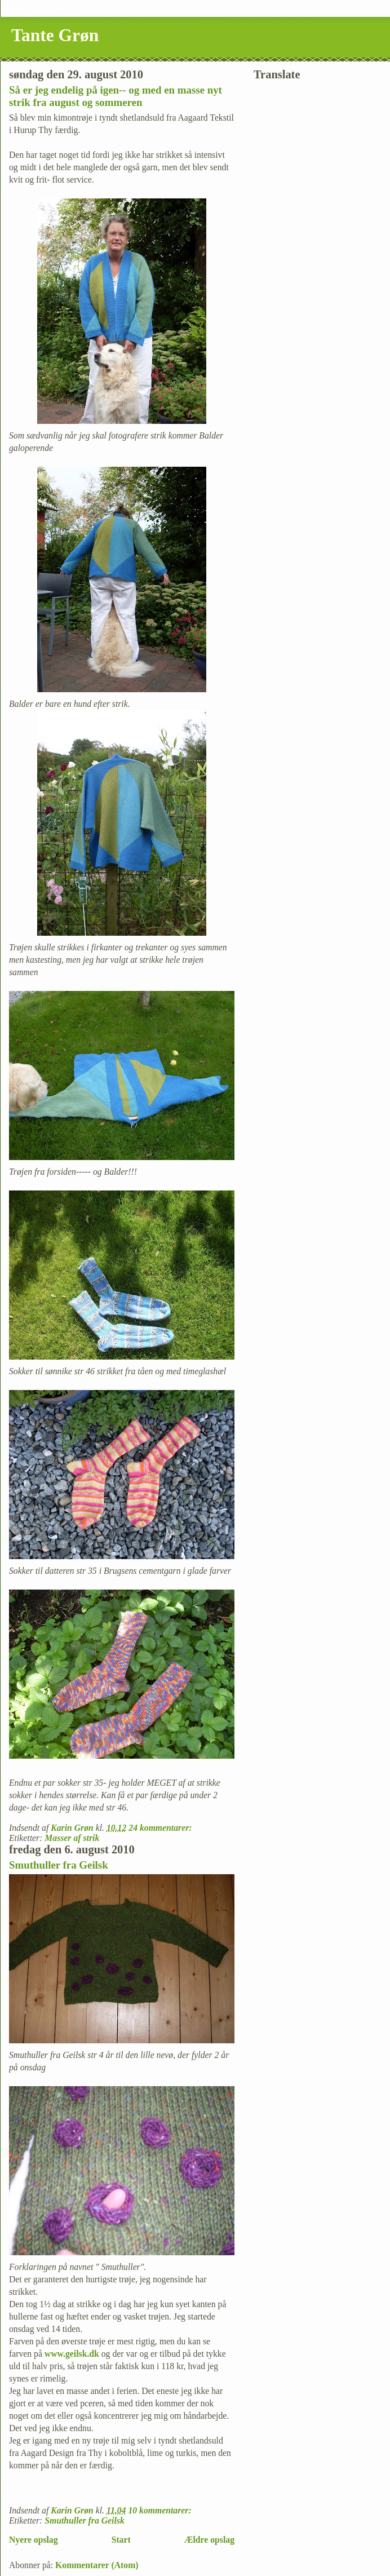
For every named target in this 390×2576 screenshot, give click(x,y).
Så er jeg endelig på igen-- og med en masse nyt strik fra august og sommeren (115, 96)
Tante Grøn (55, 35)
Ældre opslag (209, 2539)
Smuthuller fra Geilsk (58, 1865)
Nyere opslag (33, 2539)
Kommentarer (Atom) (96, 2565)
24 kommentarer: (161, 1828)
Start (121, 2539)
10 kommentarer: (160, 2510)
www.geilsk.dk (72, 2353)
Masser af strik (72, 1838)
